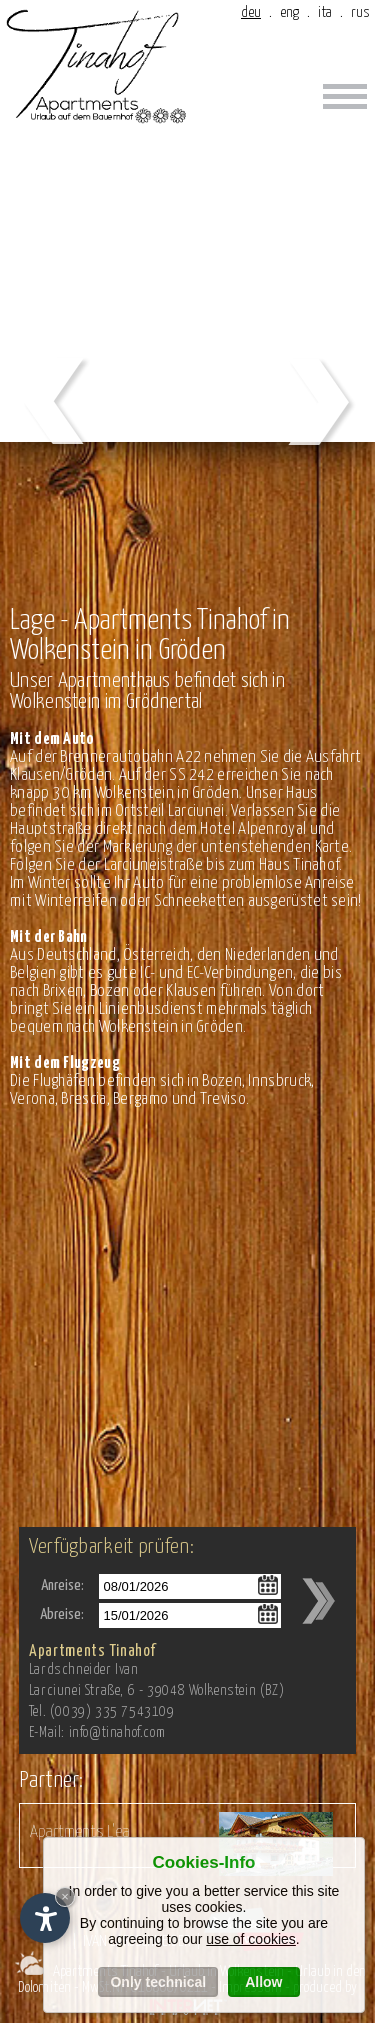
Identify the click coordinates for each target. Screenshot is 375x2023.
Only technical (158, 1982)
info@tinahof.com (117, 1733)
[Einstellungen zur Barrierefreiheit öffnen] (45, 1918)
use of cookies (251, 1939)
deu (251, 12)
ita (325, 12)
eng (289, 12)
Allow (263, 1982)
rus (360, 12)
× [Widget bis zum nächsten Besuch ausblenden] (65, 1896)
